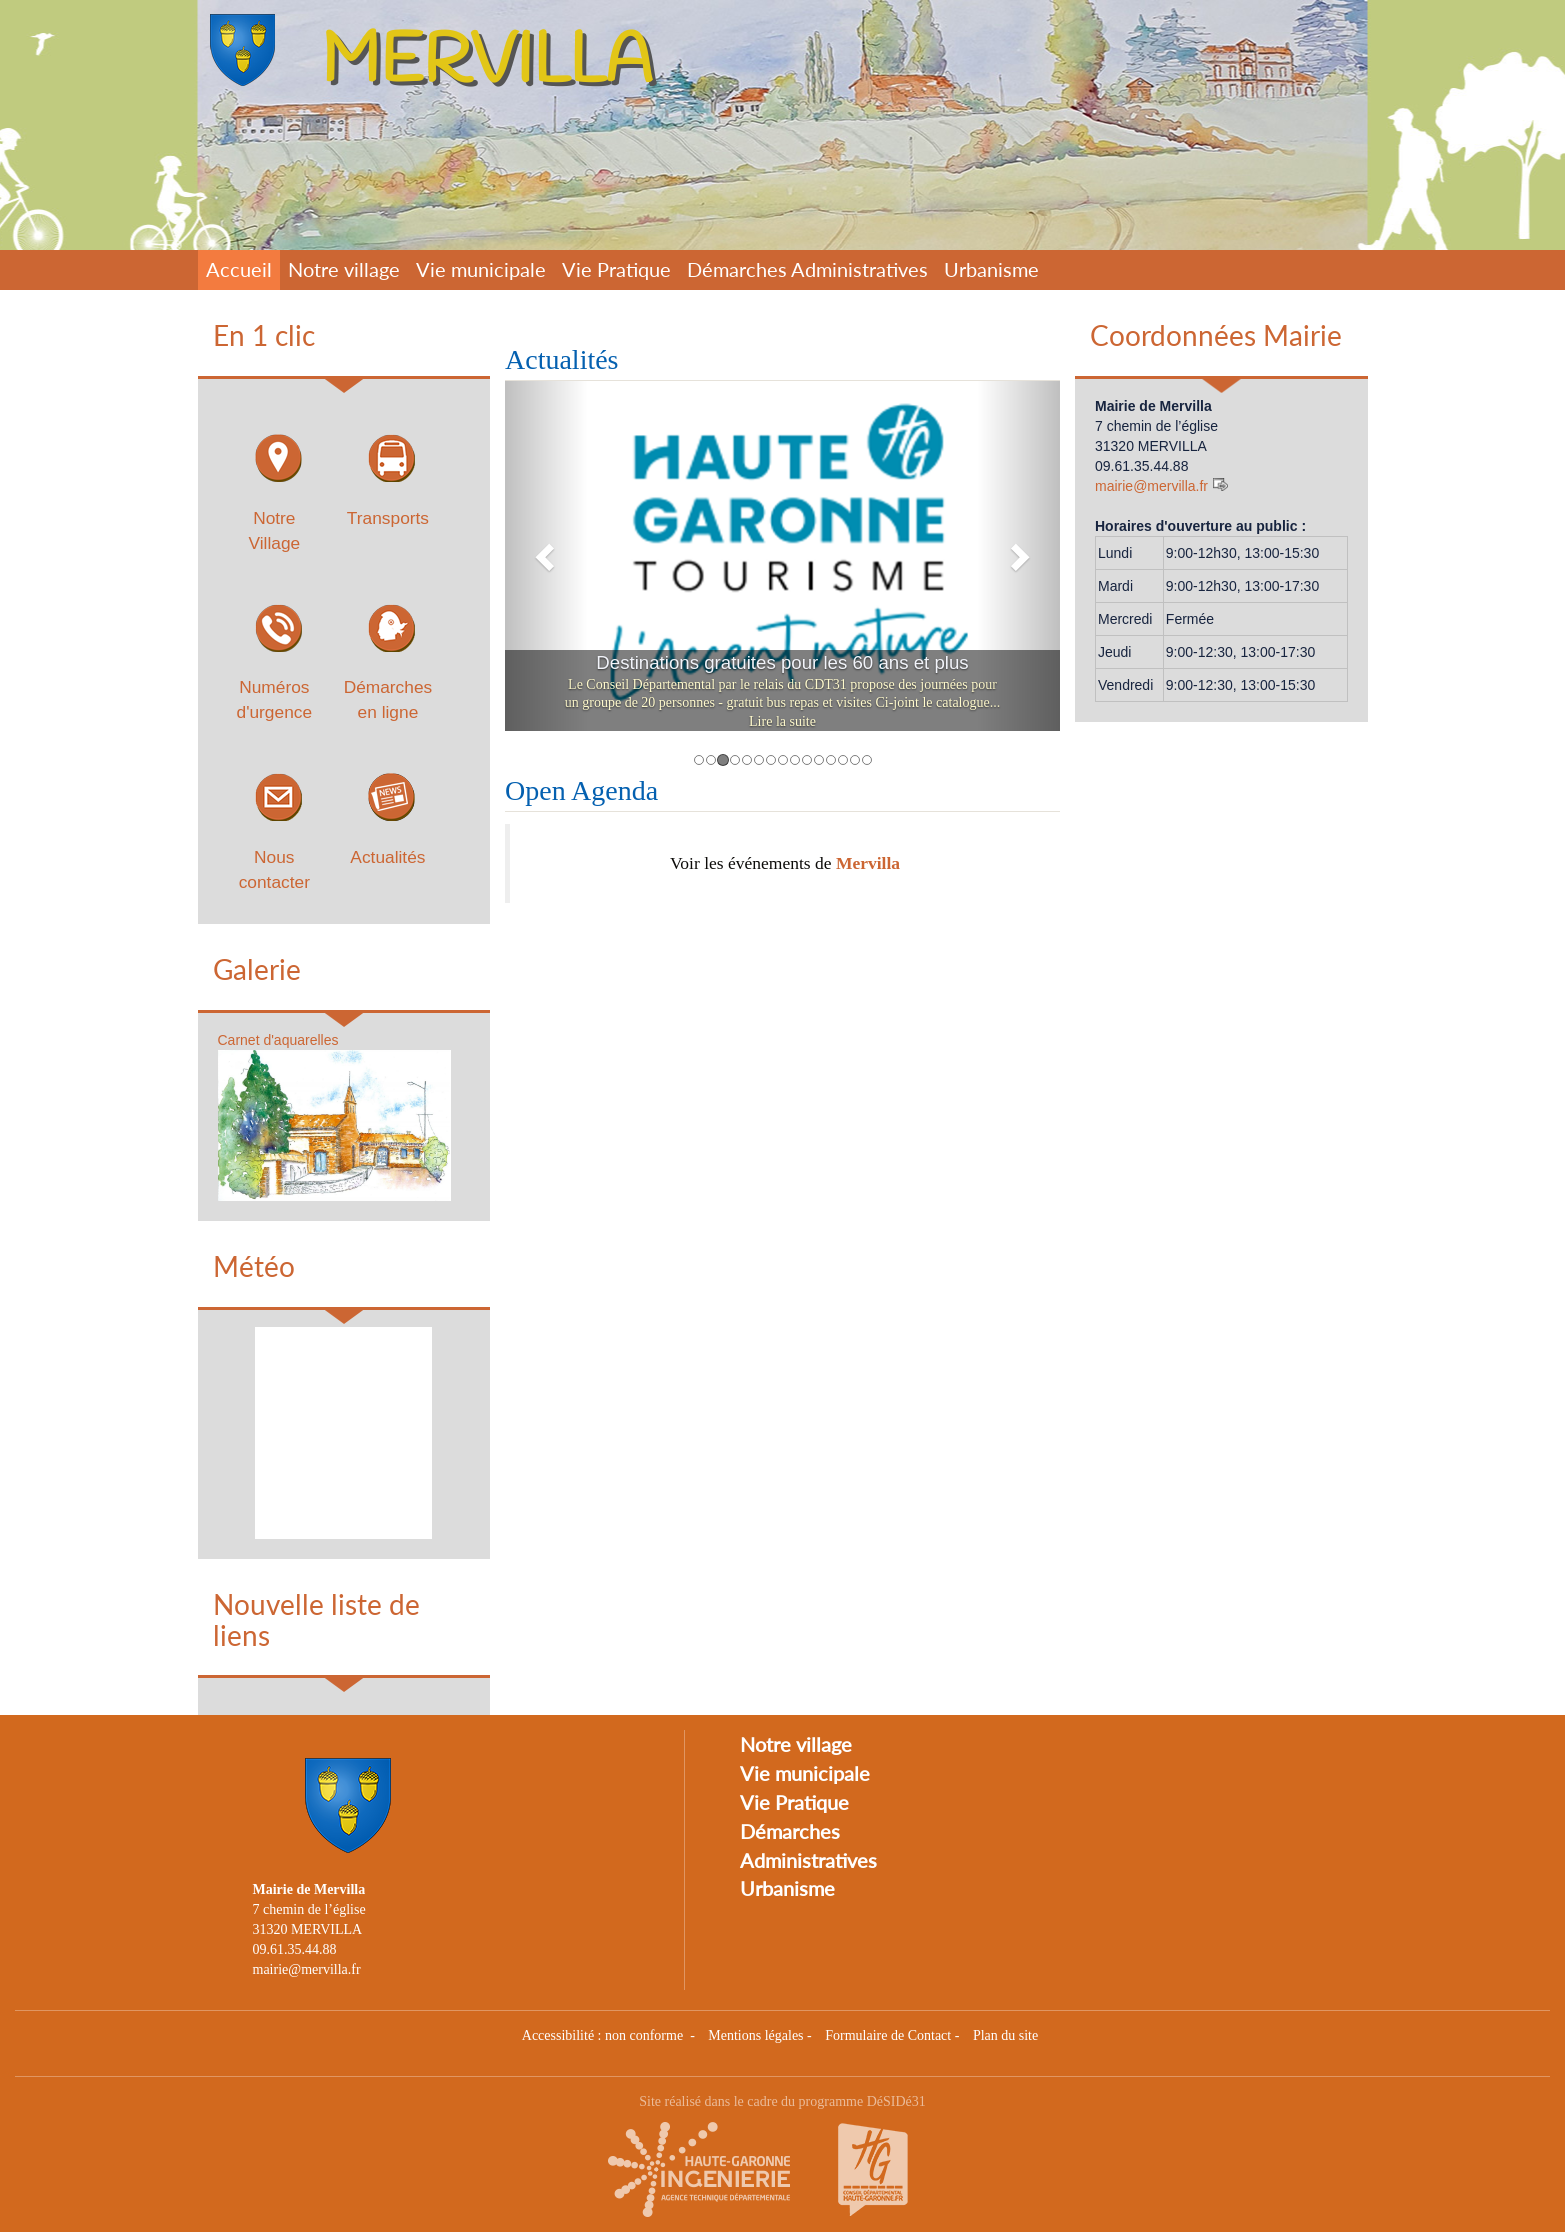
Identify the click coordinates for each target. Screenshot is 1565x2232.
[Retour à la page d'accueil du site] (248, 50)
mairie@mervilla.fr (1151, 486)
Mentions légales (755, 2035)
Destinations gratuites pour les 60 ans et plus (782, 662)
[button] (546, 556)
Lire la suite (782, 721)
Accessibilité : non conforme (604, 2035)
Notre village (344, 269)
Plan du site (1005, 2035)
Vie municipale (481, 269)
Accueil (239, 269)
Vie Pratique (616, 269)
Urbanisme (991, 269)
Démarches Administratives (807, 269)
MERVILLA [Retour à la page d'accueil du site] (486, 63)
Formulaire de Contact (888, 2035)
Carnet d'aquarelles (278, 1040)
